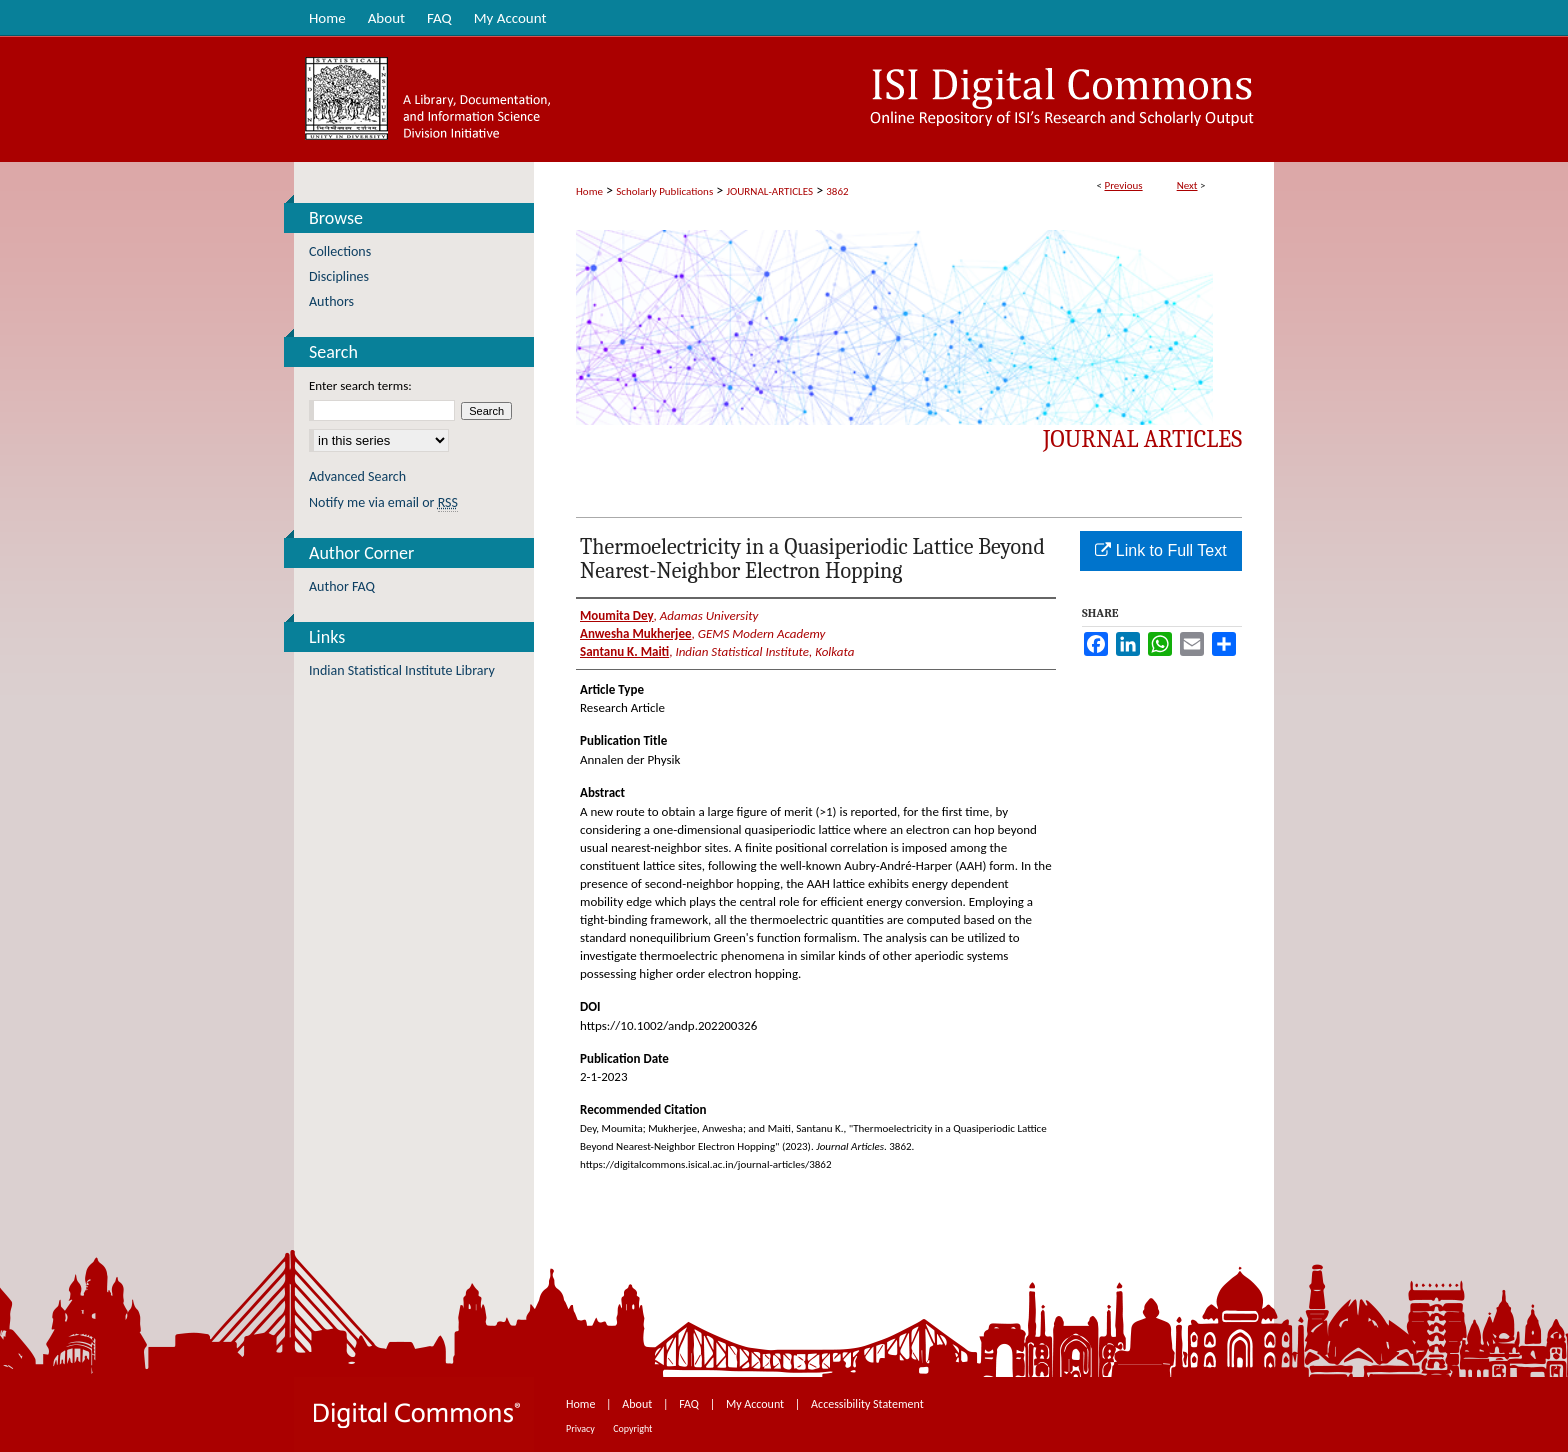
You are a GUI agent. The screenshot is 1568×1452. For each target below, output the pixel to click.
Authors (331, 301)
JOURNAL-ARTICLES (770, 191)
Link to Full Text (1160, 550)
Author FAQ (342, 586)
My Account (756, 1404)
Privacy (581, 1428)
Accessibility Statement (867, 1404)
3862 (837, 191)
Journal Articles (1142, 439)
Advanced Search (357, 476)
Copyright (632, 1428)
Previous (1123, 185)
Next (1187, 185)
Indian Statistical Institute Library (402, 670)
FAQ (690, 1404)
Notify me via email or (383, 502)
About (638, 1404)
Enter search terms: (360, 385)
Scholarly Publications (664, 191)
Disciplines (339, 276)
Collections (340, 251)
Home (589, 191)
